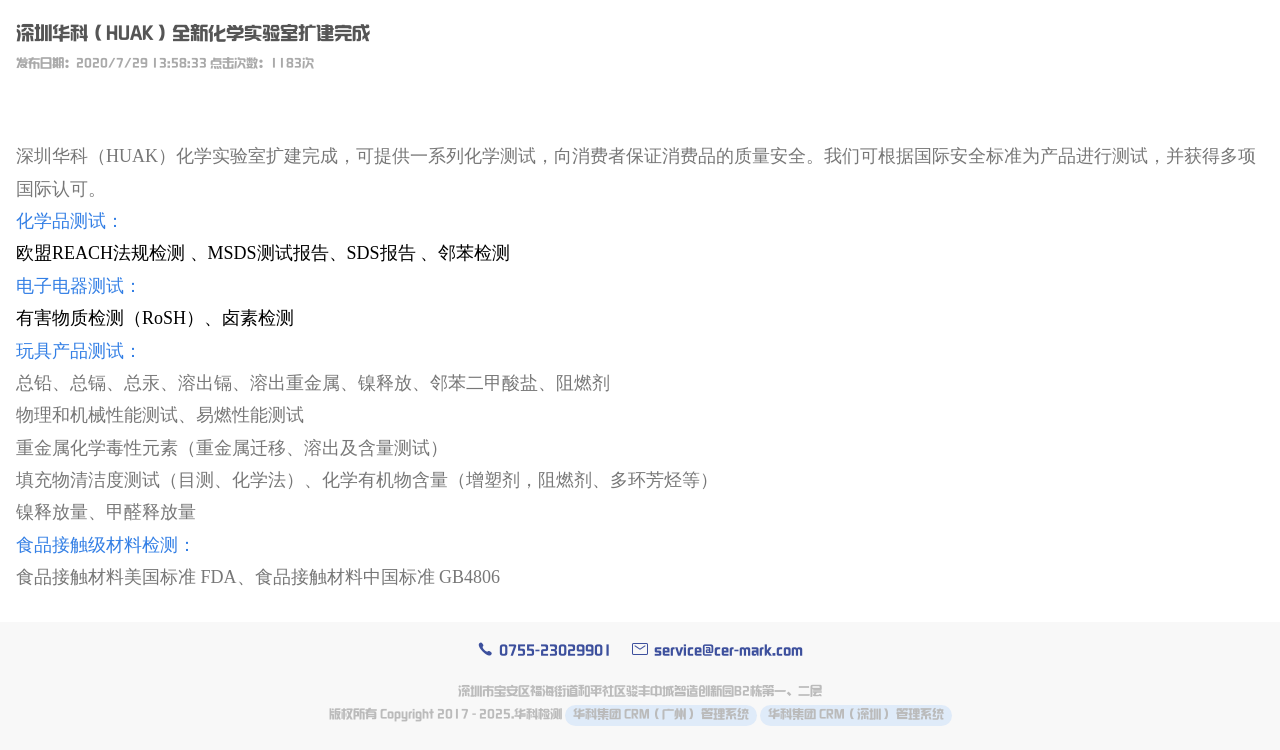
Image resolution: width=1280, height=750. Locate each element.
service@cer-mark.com (717, 650)
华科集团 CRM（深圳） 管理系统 (856, 714)
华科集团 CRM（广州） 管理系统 (661, 714)
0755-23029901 (544, 650)
